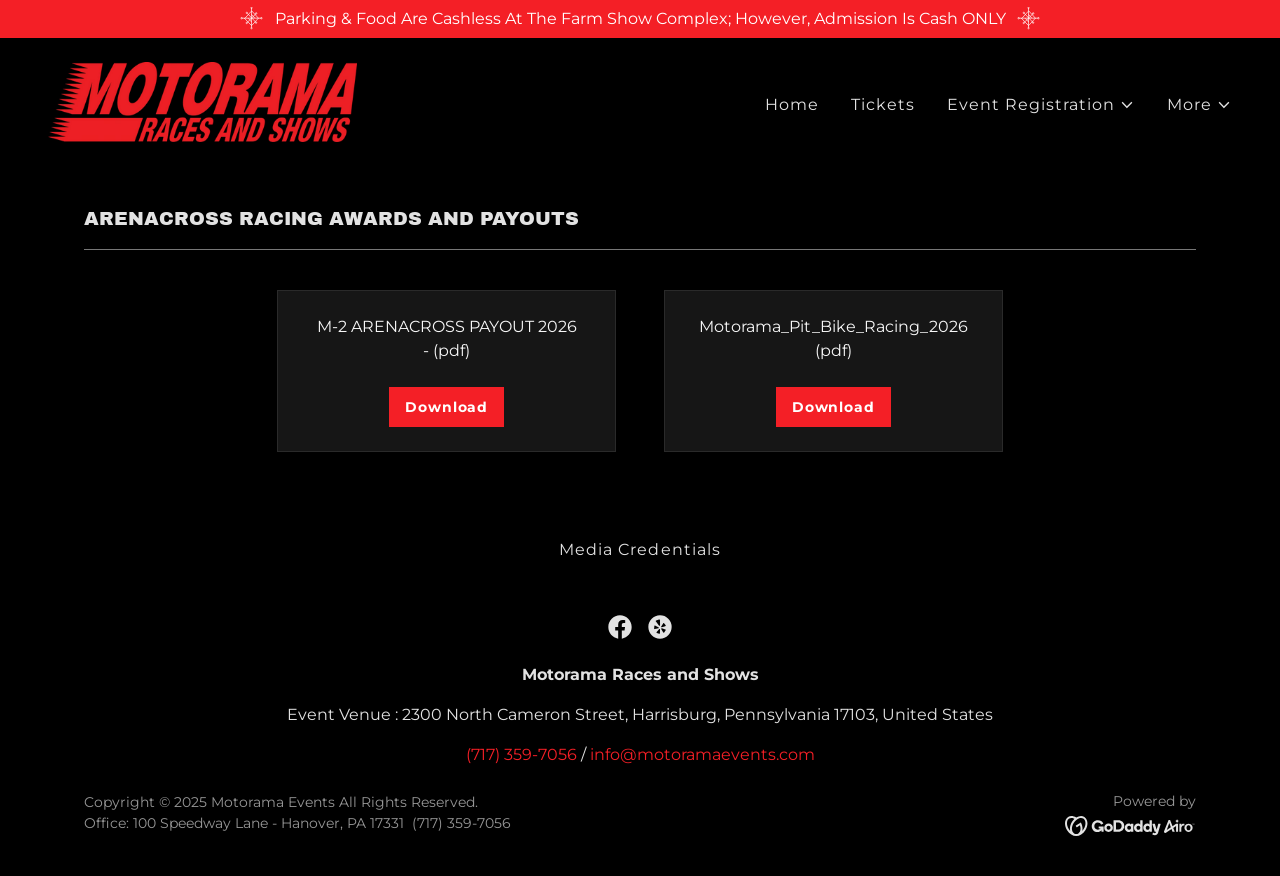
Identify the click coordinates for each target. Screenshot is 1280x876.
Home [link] (792, 104)
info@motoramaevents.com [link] (702, 754)
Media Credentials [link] (639, 549)
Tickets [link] (883, 104)
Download (446, 407)
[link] (202, 100)
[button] (1041, 105)
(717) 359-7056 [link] (521, 754)
